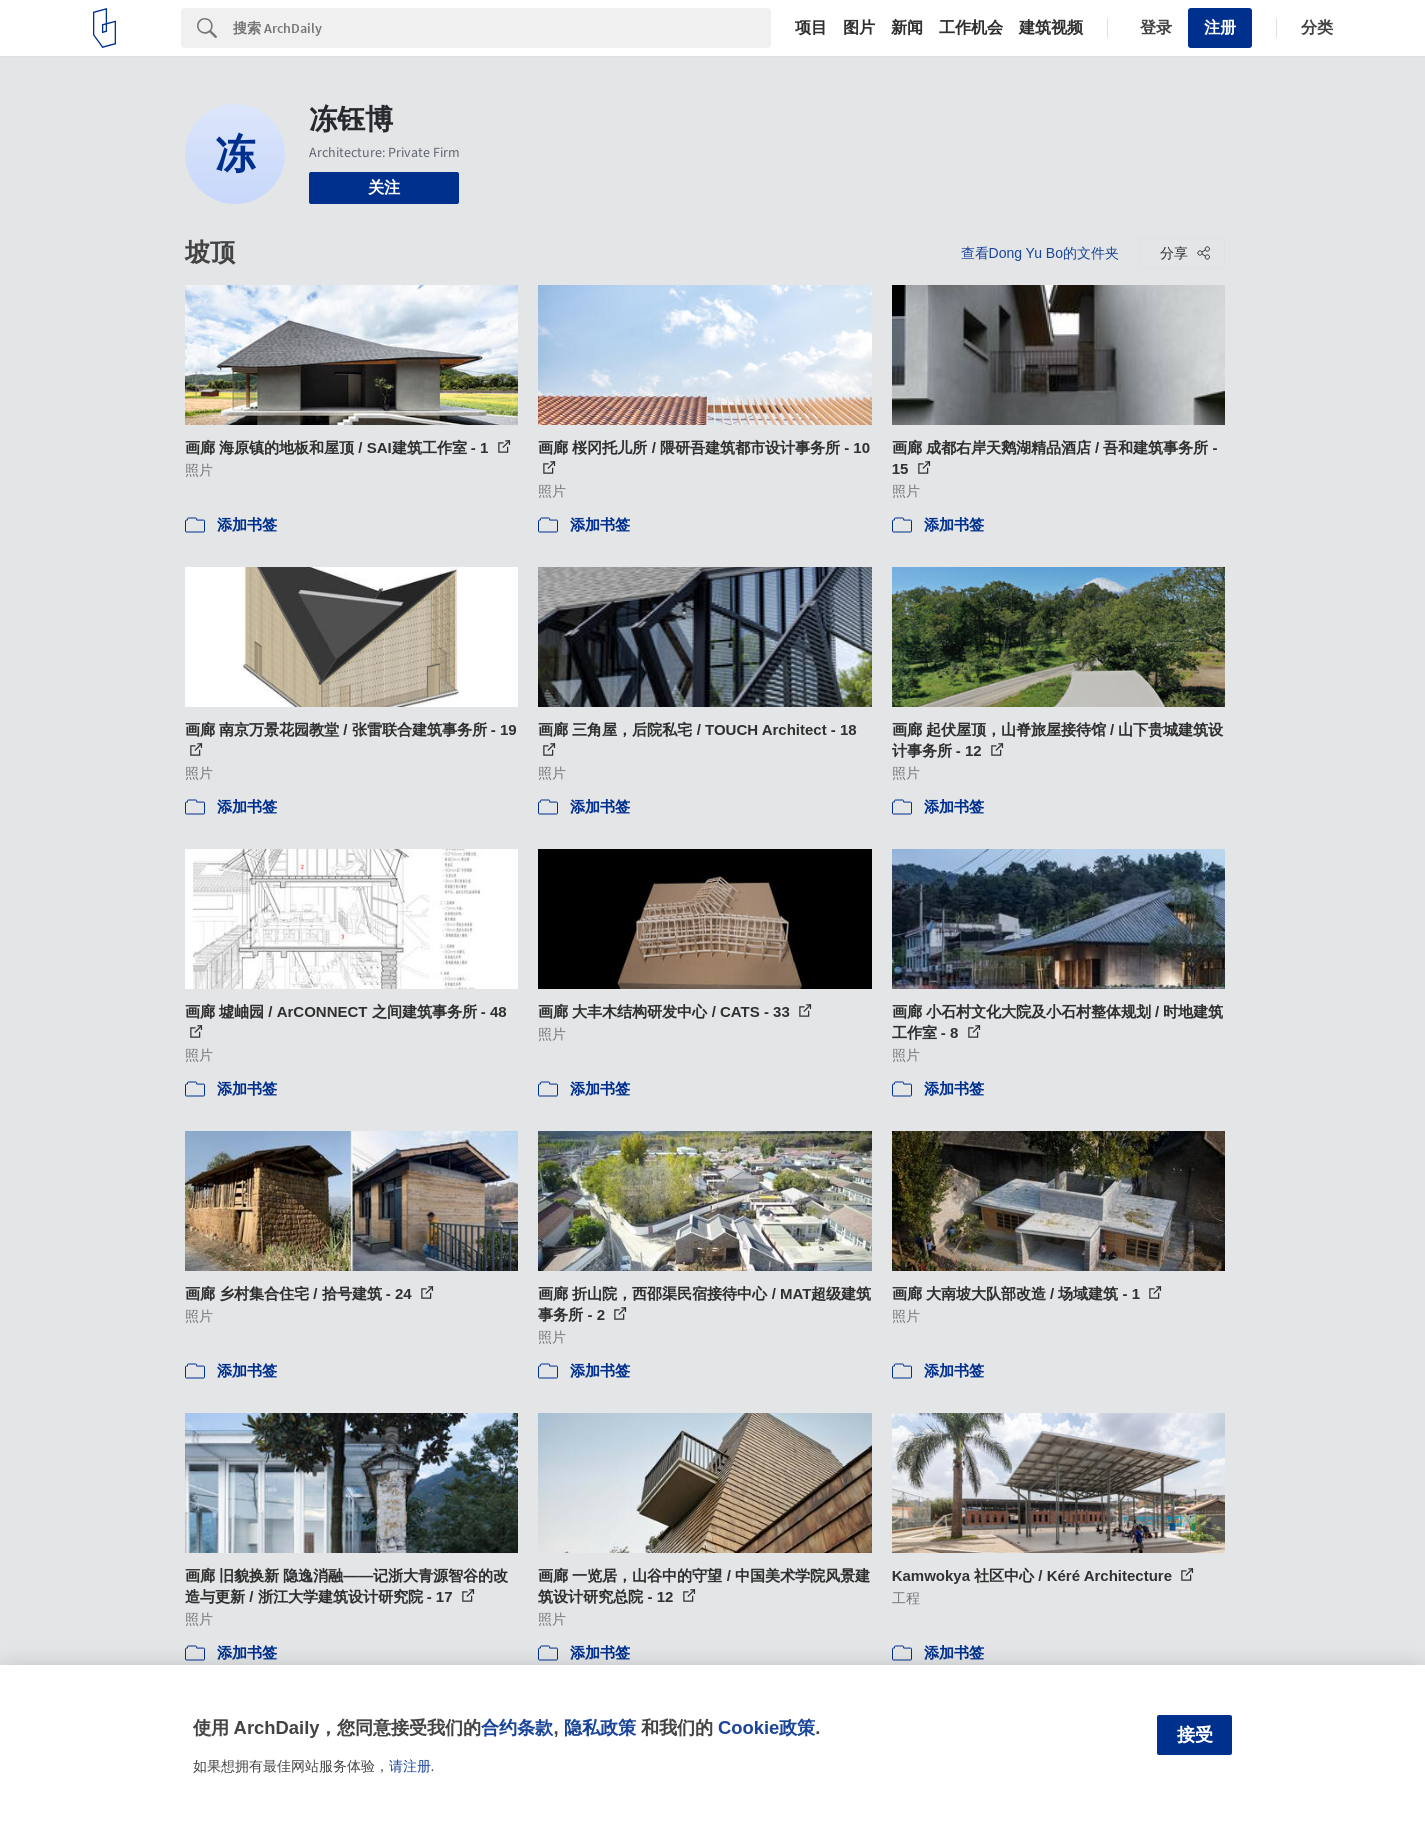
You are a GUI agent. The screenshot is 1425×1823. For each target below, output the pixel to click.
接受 (1195, 1735)
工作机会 (971, 28)
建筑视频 (1051, 28)
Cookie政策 (766, 1727)
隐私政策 (600, 1727)
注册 (1220, 27)
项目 (811, 28)
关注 (384, 187)
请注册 (410, 1766)
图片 (859, 28)
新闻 (907, 28)
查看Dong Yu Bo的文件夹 (1040, 253)
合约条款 (517, 1727)
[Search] (502, 28)
